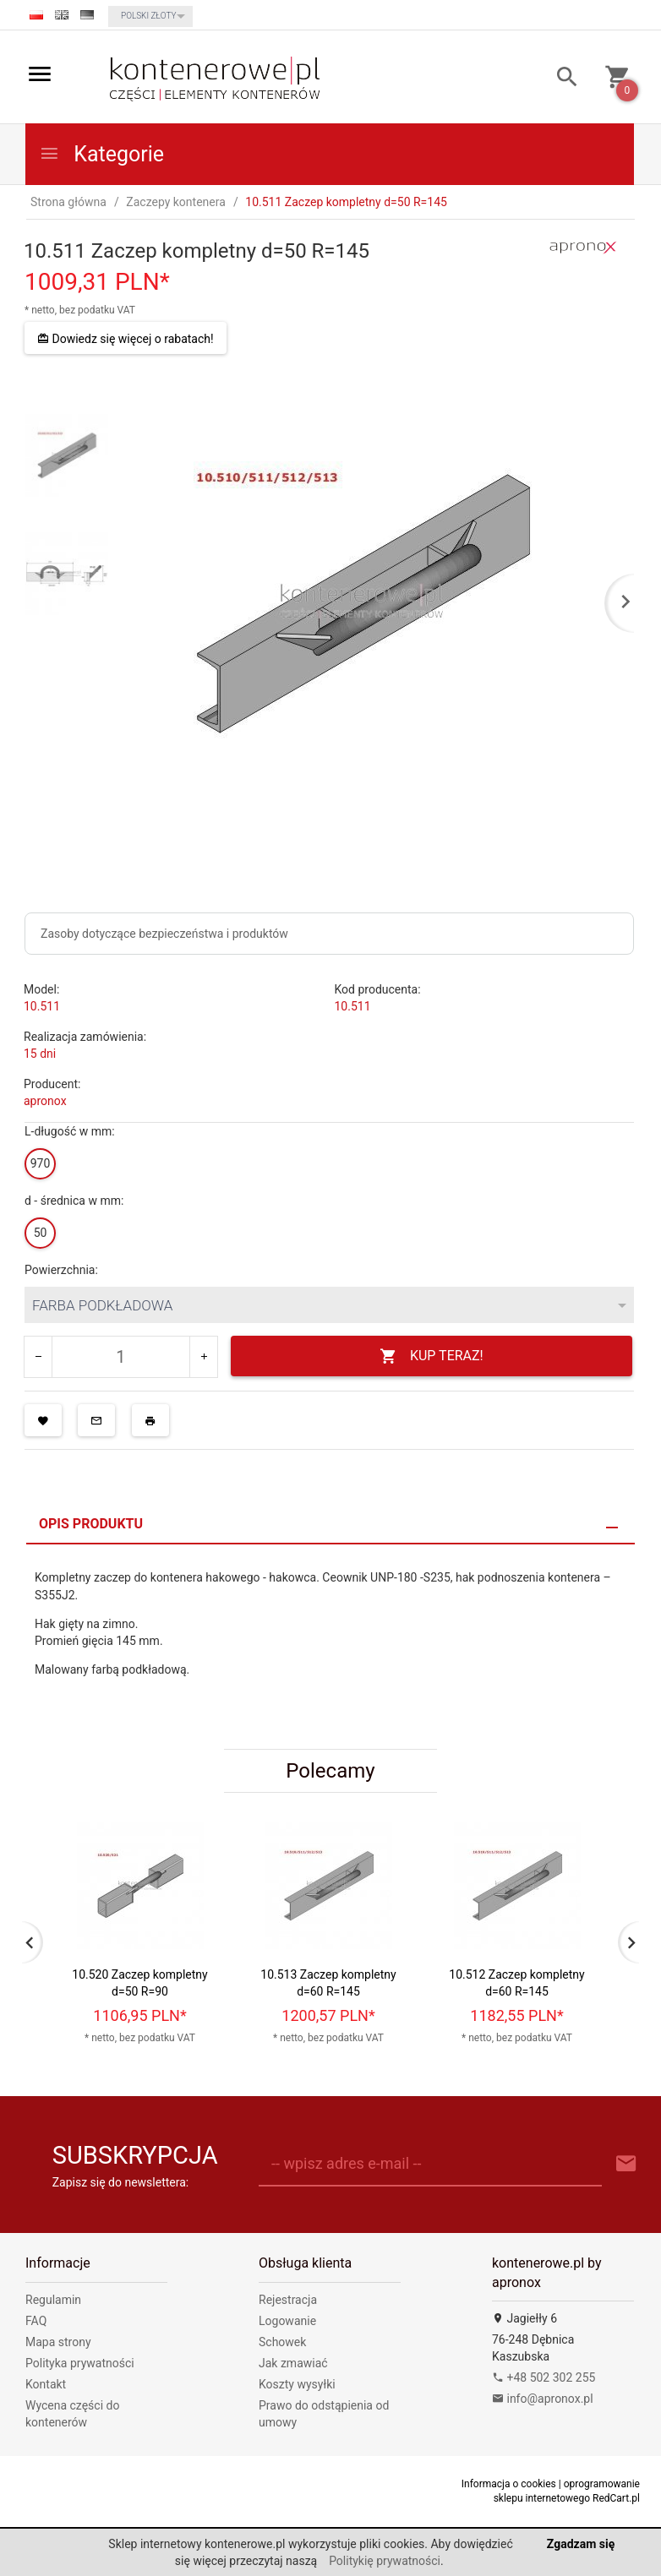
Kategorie (101, 154)
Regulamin (53, 2299)
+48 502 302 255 (543, 2377)
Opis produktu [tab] (91, 1524)
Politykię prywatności (384, 2561)
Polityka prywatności (79, 2363)
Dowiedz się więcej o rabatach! (125, 339)
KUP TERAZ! (431, 1356)
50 (40, 1232)
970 (40, 1163)
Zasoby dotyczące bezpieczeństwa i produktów (164, 933)
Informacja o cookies (509, 2484)
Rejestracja (288, 2299)
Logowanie (287, 2321)
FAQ (35, 2321)
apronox (45, 1101)
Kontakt (45, 2384)
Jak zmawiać (293, 2363)
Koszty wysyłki (297, 2384)
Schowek (282, 2342)
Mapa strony (58, 2342)
